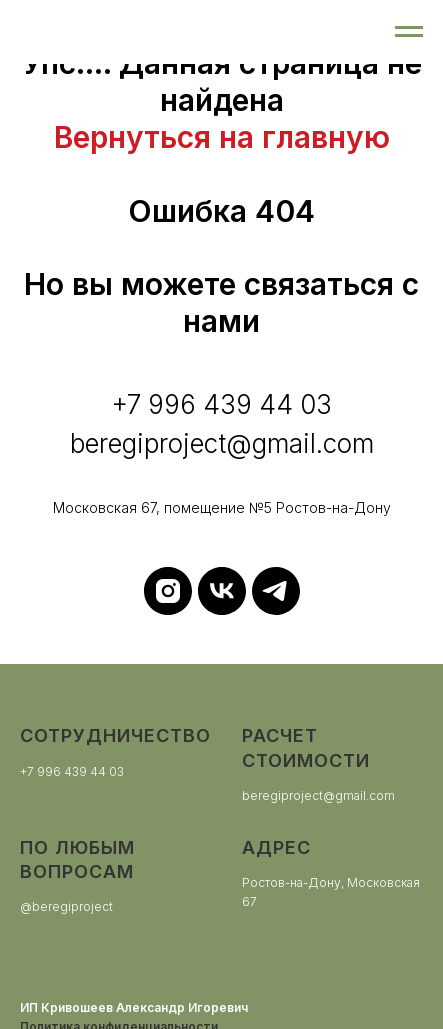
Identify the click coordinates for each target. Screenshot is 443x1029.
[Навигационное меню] (409, 32)
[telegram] (276, 591)
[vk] (222, 591)
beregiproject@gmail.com (318, 795)
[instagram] (168, 591)
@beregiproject (66, 906)
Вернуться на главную (222, 137)
